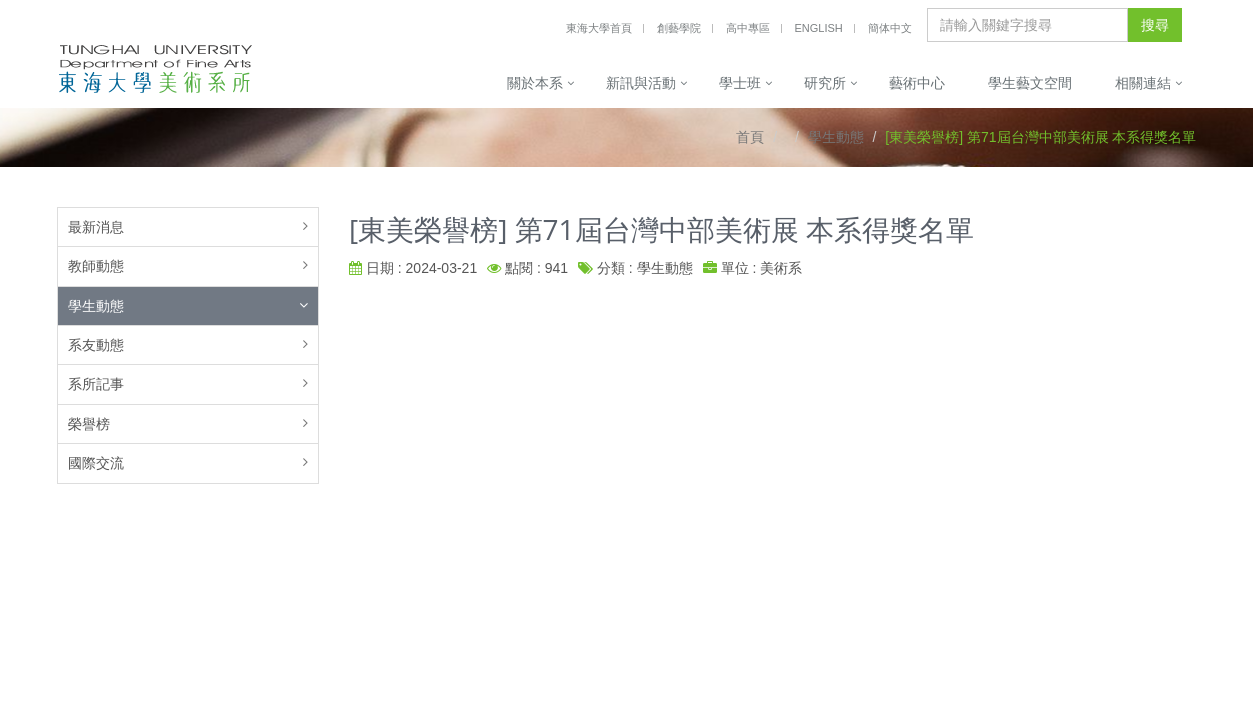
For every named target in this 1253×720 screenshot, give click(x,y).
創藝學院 (679, 28)
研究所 (825, 83)
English (818, 28)
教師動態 (96, 266)
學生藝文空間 (1030, 83)
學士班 (740, 83)
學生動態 (836, 137)
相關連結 (1143, 83)
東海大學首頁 (599, 28)
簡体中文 (890, 28)
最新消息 (96, 227)
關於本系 (535, 83)
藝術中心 (917, 83)
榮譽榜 (89, 424)
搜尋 (1155, 25)
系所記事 (96, 384)
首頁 (750, 137)
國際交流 (96, 463)
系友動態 (96, 345)
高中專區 (748, 28)
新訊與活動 (641, 83)
